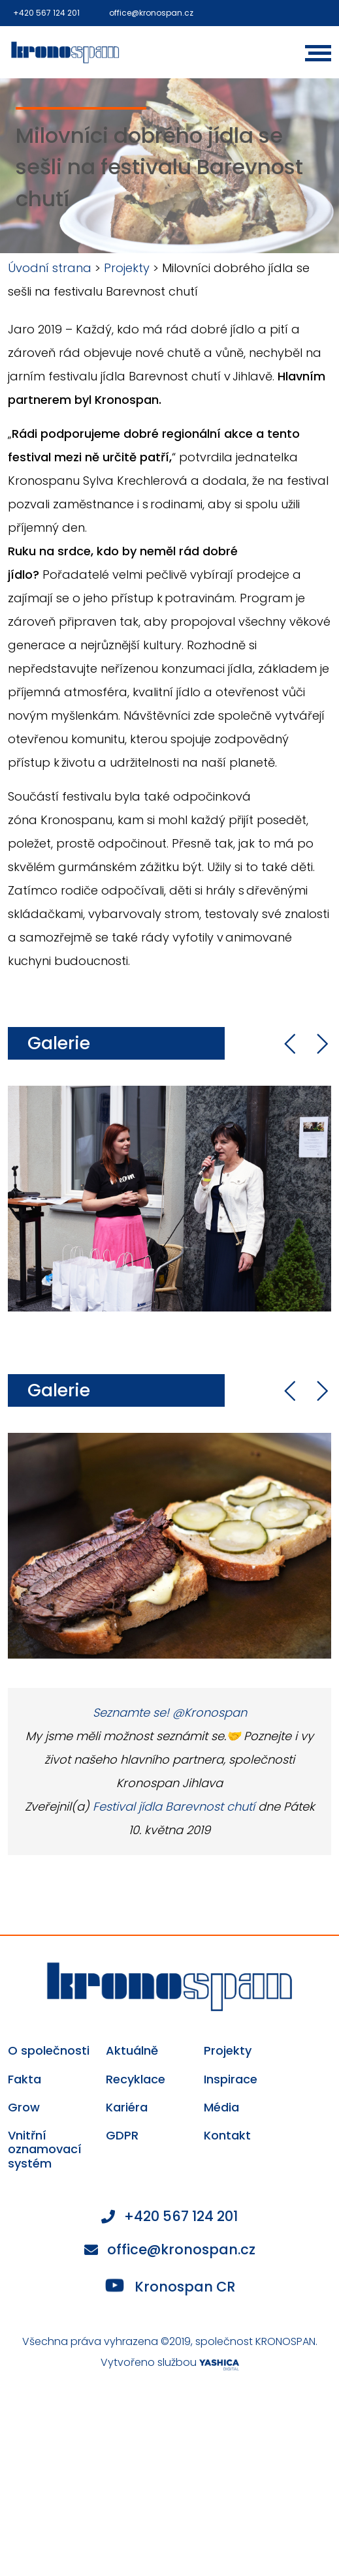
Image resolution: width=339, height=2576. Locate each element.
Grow (24, 2107)
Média (221, 2107)
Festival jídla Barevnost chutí (174, 1806)
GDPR (122, 2135)
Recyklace (135, 2079)
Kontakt (227, 2135)
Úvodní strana (49, 268)
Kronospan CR (170, 2286)
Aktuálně (132, 2051)
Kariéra (127, 2107)
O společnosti (48, 2051)
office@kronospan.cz (151, 12)
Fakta (24, 2079)
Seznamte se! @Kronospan (170, 1712)
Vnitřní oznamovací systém (45, 2149)
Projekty (127, 268)
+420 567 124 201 (46, 12)
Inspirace (230, 2079)
